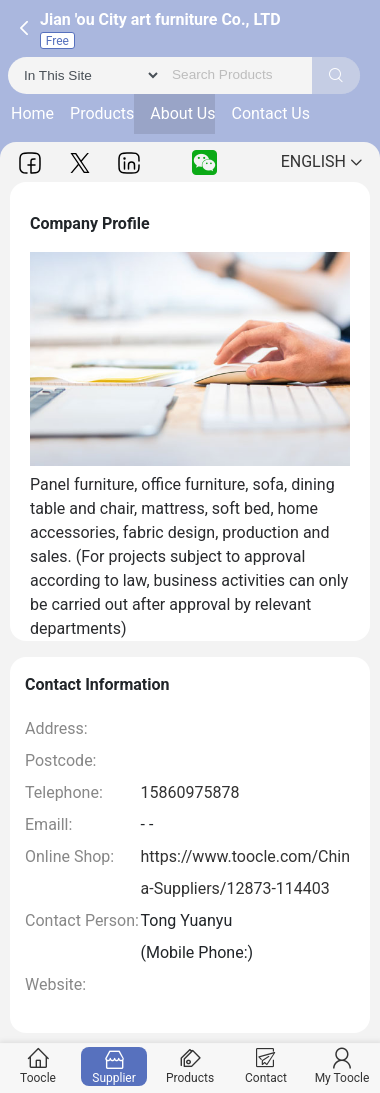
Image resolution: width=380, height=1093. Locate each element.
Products (102, 113)
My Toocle (342, 1066)
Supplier (114, 1066)
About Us (182, 113)
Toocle (38, 1066)
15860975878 (190, 792)
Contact (266, 1066)
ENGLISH (321, 161)
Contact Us (270, 113)
